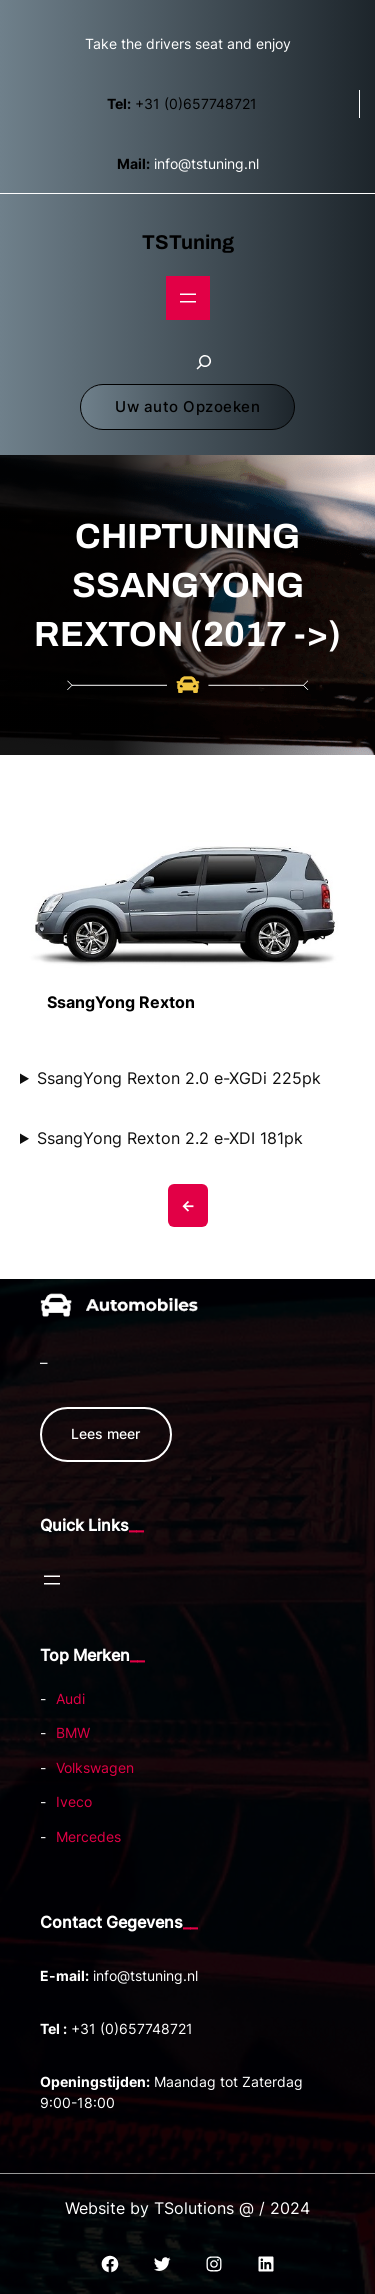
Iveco (74, 1801)
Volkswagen (95, 1767)
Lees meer (105, 1433)
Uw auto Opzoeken (187, 406)
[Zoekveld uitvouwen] (204, 362)
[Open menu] (188, 298)
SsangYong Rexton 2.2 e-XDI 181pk (170, 1138)
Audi (70, 1698)
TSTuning (188, 242)
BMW (73, 1732)
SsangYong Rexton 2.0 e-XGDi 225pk (179, 1078)
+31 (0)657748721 (182, 103)
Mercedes (88, 1836)
